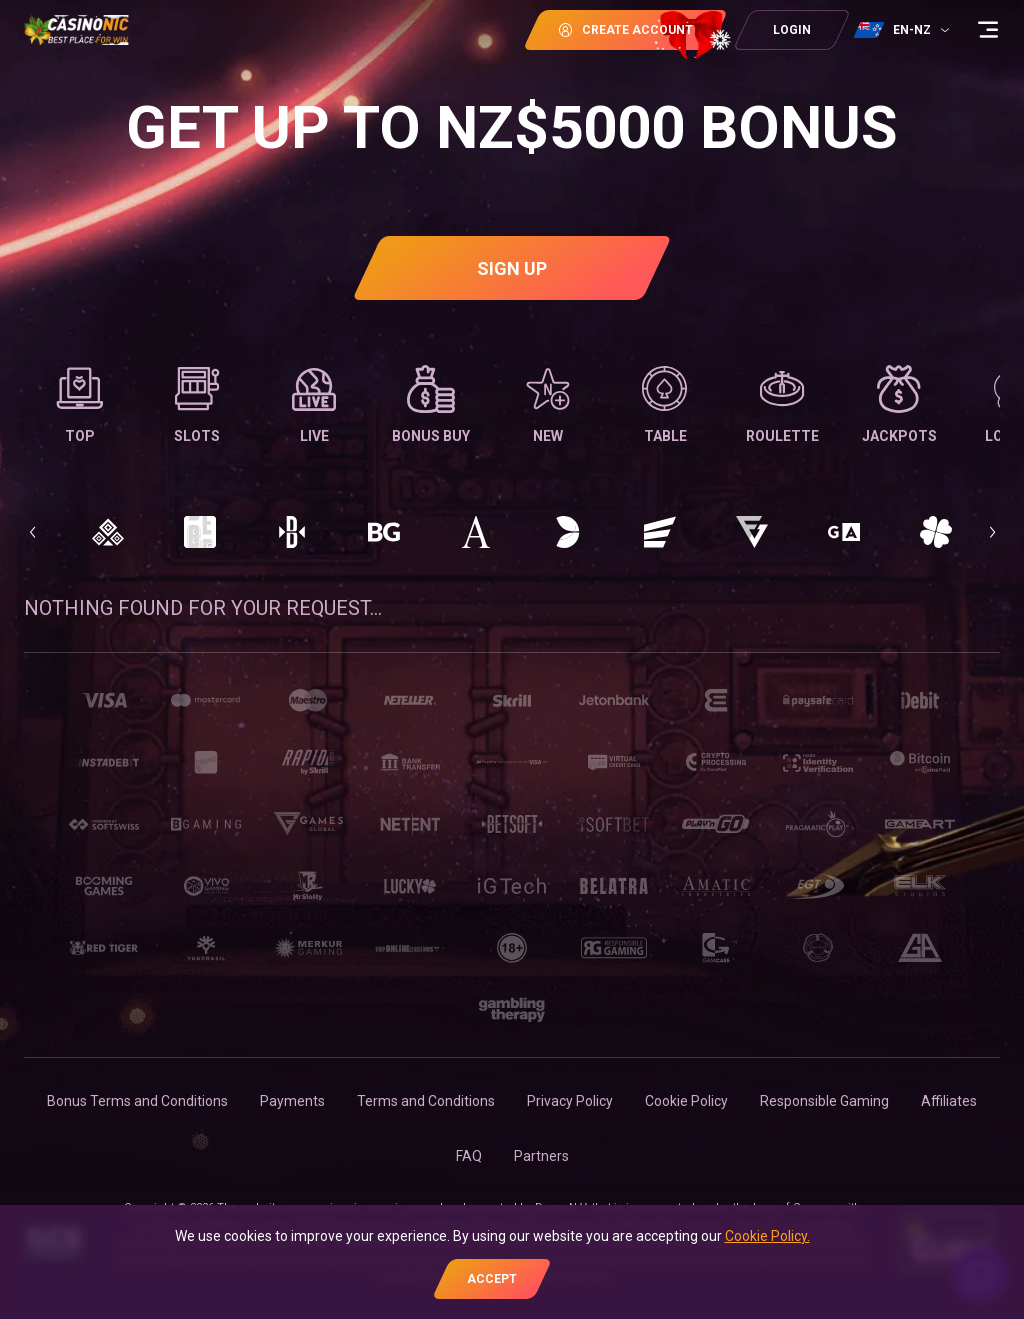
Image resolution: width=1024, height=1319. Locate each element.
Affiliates (949, 1101)
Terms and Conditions (426, 1101)
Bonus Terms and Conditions (137, 1101)
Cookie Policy (686, 1101)
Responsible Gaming (824, 1101)
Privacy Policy (570, 1101)
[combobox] (904, 30)
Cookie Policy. (767, 1236)
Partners (541, 1156)
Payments (292, 1101)
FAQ (469, 1156)
